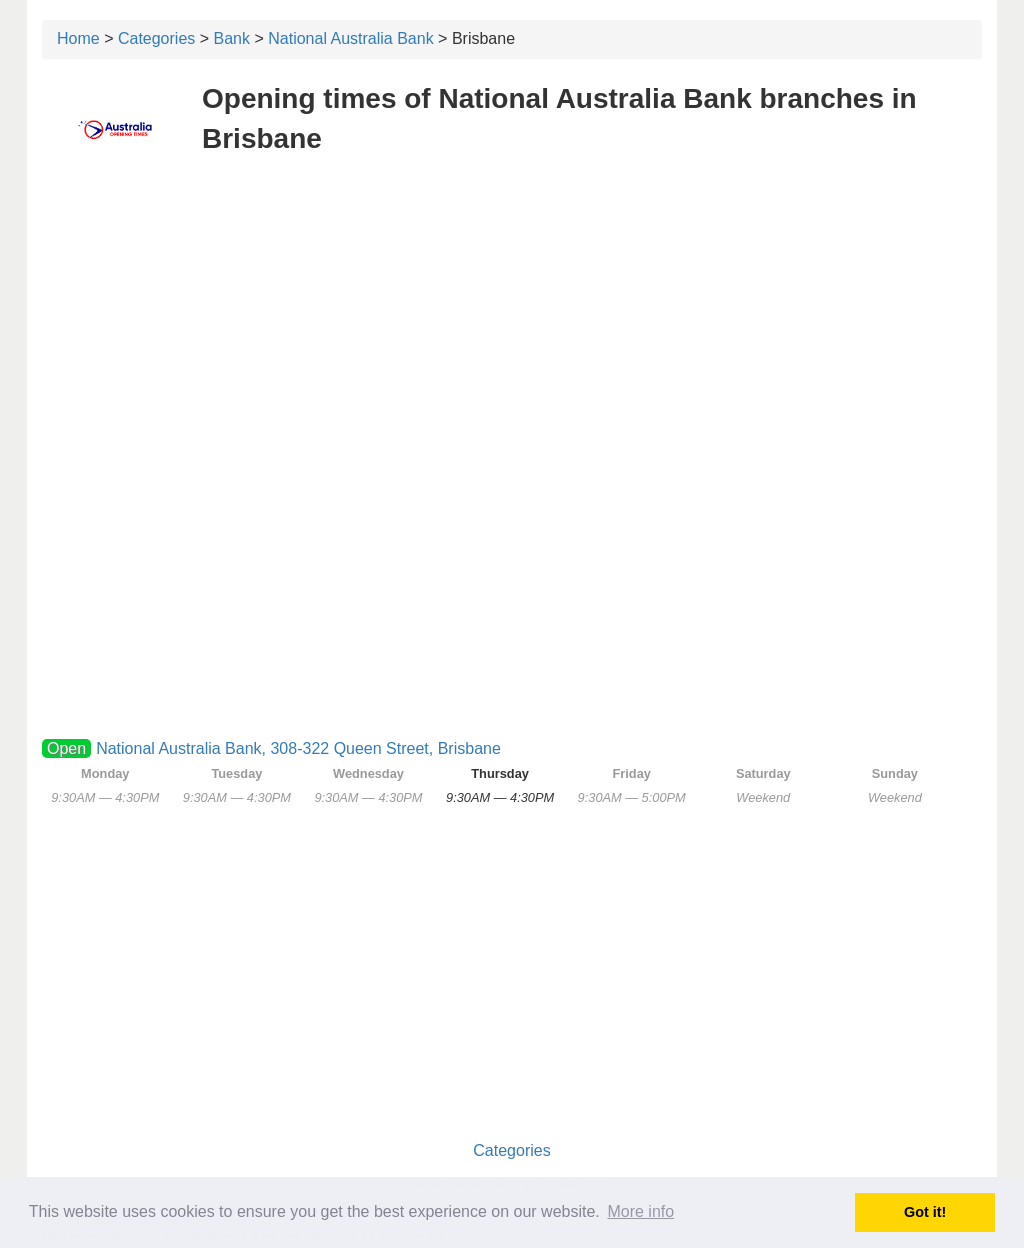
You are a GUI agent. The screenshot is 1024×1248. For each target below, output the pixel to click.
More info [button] (640, 1211)
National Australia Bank (350, 38)
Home (78, 38)
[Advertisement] (512, 318)
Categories (156, 38)
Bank (232, 38)
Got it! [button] (925, 1212)
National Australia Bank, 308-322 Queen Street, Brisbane (298, 748)
